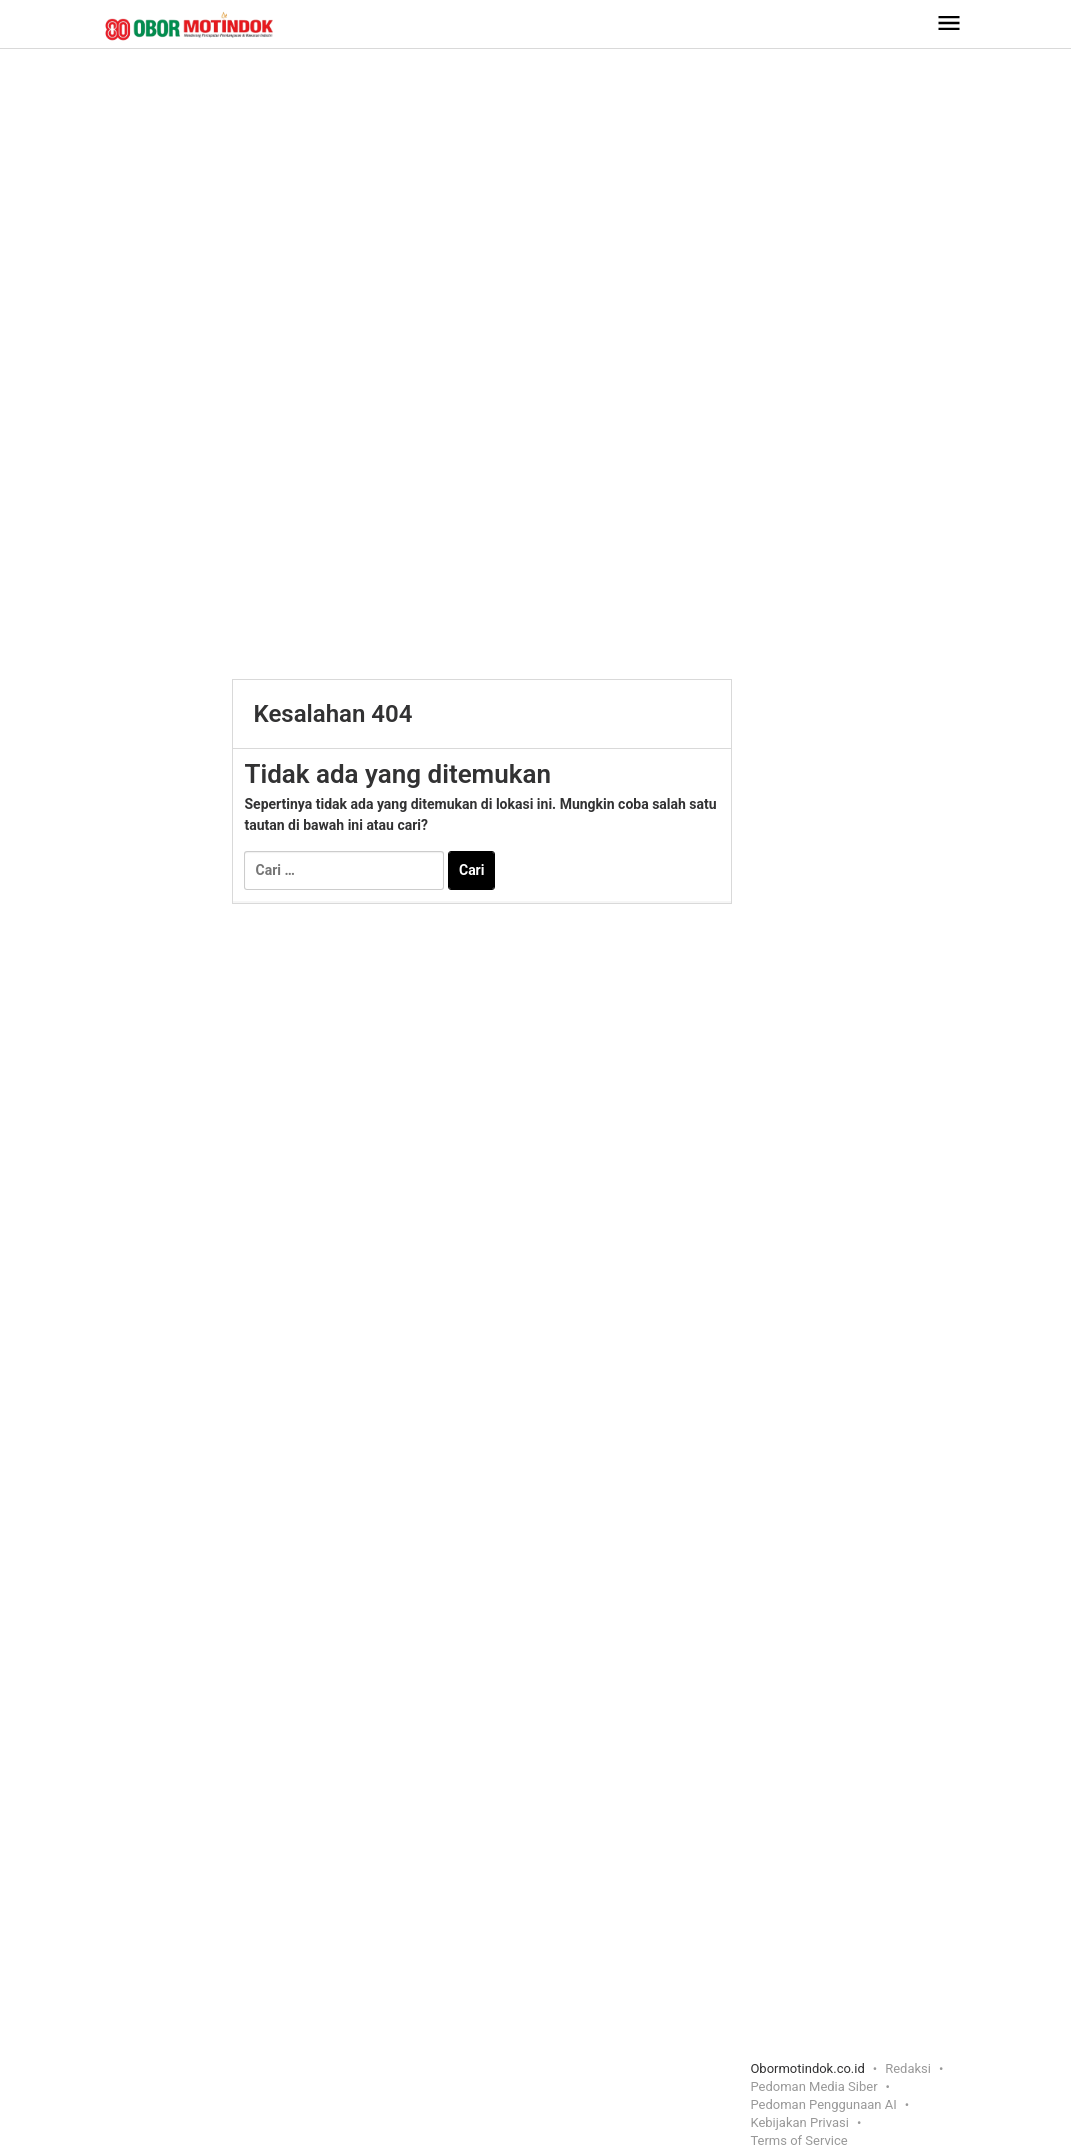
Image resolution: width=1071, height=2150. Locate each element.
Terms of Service (798, 2140)
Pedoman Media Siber (813, 2086)
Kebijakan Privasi (799, 2122)
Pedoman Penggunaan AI (823, 2104)
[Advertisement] (536, 209)
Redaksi (908, 2068)
